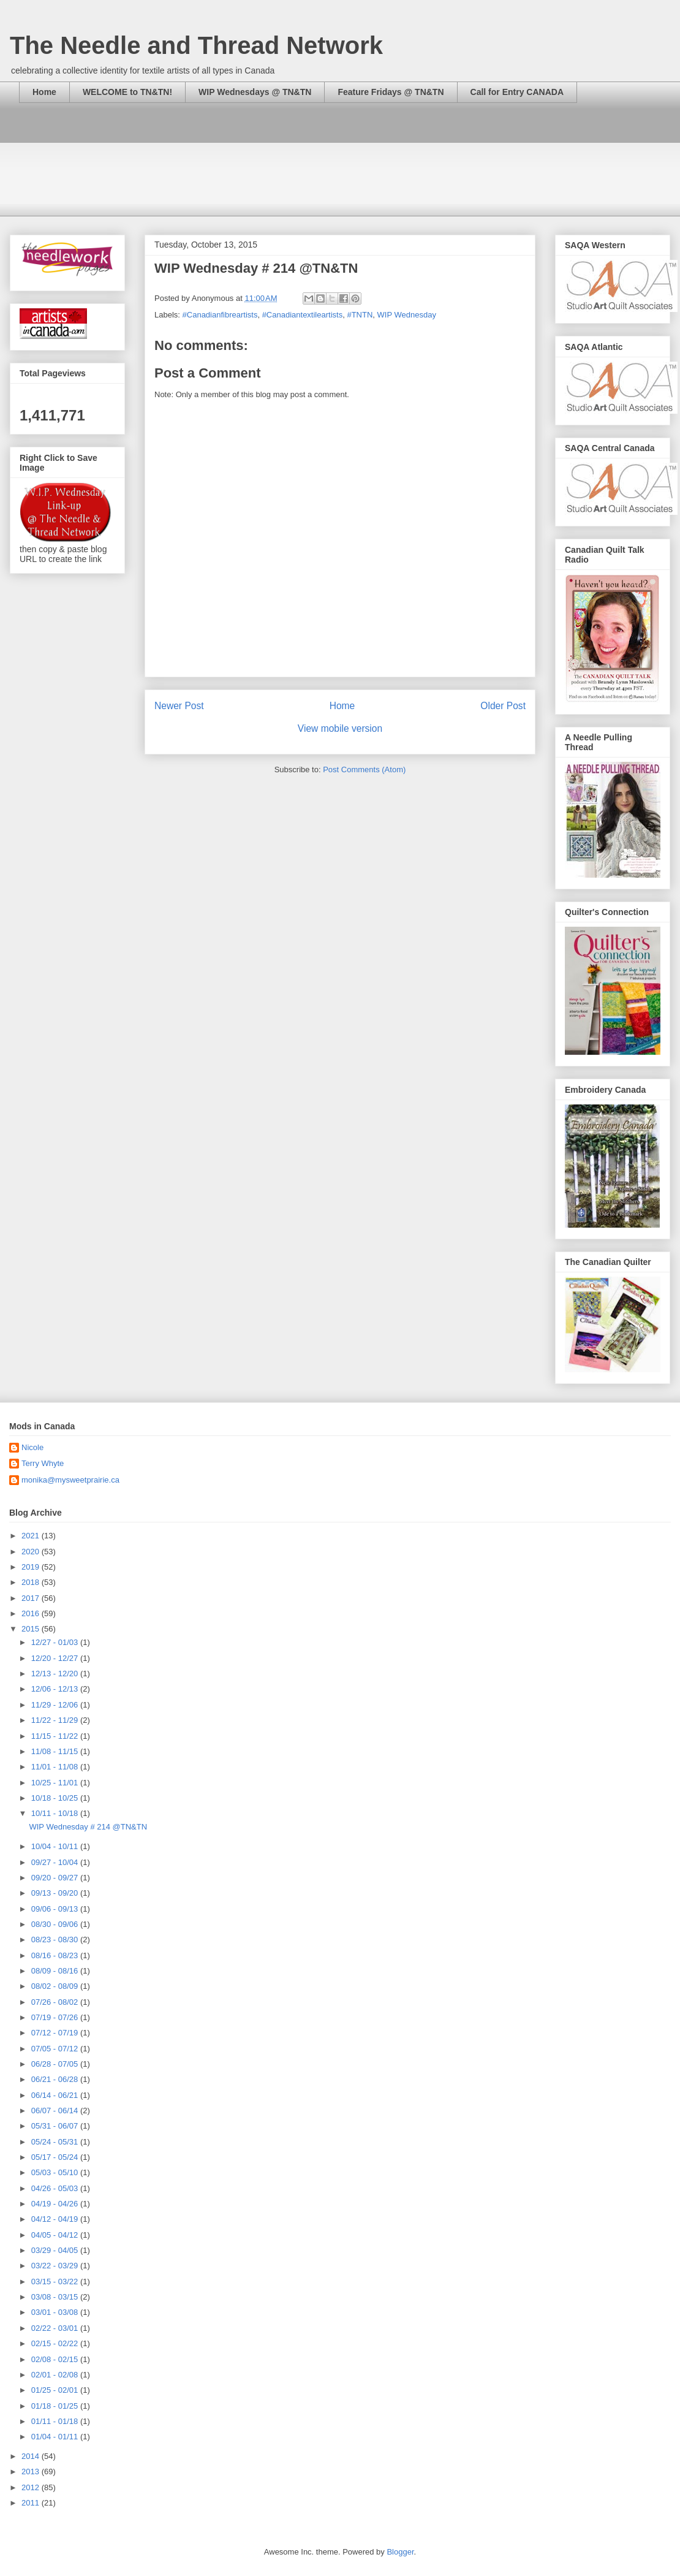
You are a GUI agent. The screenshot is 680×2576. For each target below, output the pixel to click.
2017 (31, 1598)
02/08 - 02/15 (55, 2359)
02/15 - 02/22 (55, 2343)
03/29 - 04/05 (55, 2250)
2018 (31, 1582)
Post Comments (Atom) (364, 769)
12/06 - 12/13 (55, 1688)
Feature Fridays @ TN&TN (391, 92)
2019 (31, 1566)
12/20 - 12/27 (55, 1658)
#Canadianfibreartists (220, 314)
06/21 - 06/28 (55, 2079)
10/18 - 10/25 (55, 1798)
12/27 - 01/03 (55, 1642)
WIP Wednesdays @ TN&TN (254, 92)
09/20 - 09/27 (55, 1877)
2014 (31, 2456)
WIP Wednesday (406, 314)
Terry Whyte (42, 1463)
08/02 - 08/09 (55, 1986)
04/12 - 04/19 (55, 2219)
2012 (31, 2487)
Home (44, 92)
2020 (31, 1551)
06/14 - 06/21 (55, 2095)
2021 (31, 1535)
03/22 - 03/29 (55, 2265)
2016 (31, 1613)
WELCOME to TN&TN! (127, 92)
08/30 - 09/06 (55, 1924)
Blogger (400, 2551)
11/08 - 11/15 (55, 1751)
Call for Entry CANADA (517, 92)
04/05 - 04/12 (55, 2235)
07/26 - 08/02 (55, 2002)
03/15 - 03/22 (55, 2281)
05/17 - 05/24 (55, 2157)
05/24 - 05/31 (55, 2141)
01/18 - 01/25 (55, 2406)
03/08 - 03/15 (55, 2296)
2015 (31, 1628)
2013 (31, 2471)
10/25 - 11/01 (55, 1782)
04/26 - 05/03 (55, 2188)
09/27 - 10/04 (55, 1862)
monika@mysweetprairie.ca (70, 1479)
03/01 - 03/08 (55, 2312)
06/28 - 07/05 (55, 2064)
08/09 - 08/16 (55, 1970)
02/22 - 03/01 (55, 2328)
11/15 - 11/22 (55, 1736)
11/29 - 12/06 (55, 1704)
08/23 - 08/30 (55, 1939)
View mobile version (340, 728)
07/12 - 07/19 (55, 2032)
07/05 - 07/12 (55, 2048)
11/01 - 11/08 (55, 1766)
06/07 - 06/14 (55, 2110)
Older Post (503, 706)
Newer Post (179, 706)
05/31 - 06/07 (55, 2125)
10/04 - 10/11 (55, 1846)
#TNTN (359, 314)
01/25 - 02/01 (55, 2390)
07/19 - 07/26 (55, 2017)
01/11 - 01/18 (55, 2421)
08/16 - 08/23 (55, 1955)
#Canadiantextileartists (302, 314)
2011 (31, 2502)
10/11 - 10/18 (55, 1813)
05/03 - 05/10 (55, 2172)
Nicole (32, 1447)
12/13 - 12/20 (55, 1673)
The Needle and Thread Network (196, 45)
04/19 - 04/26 (55, 2203)
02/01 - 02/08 (55, 2374)
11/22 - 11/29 (55, 1720)
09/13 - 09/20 (55, 1893)
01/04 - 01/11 (55, 2436)
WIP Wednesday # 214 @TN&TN (88, 1826)
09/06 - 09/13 (55, 1908)
